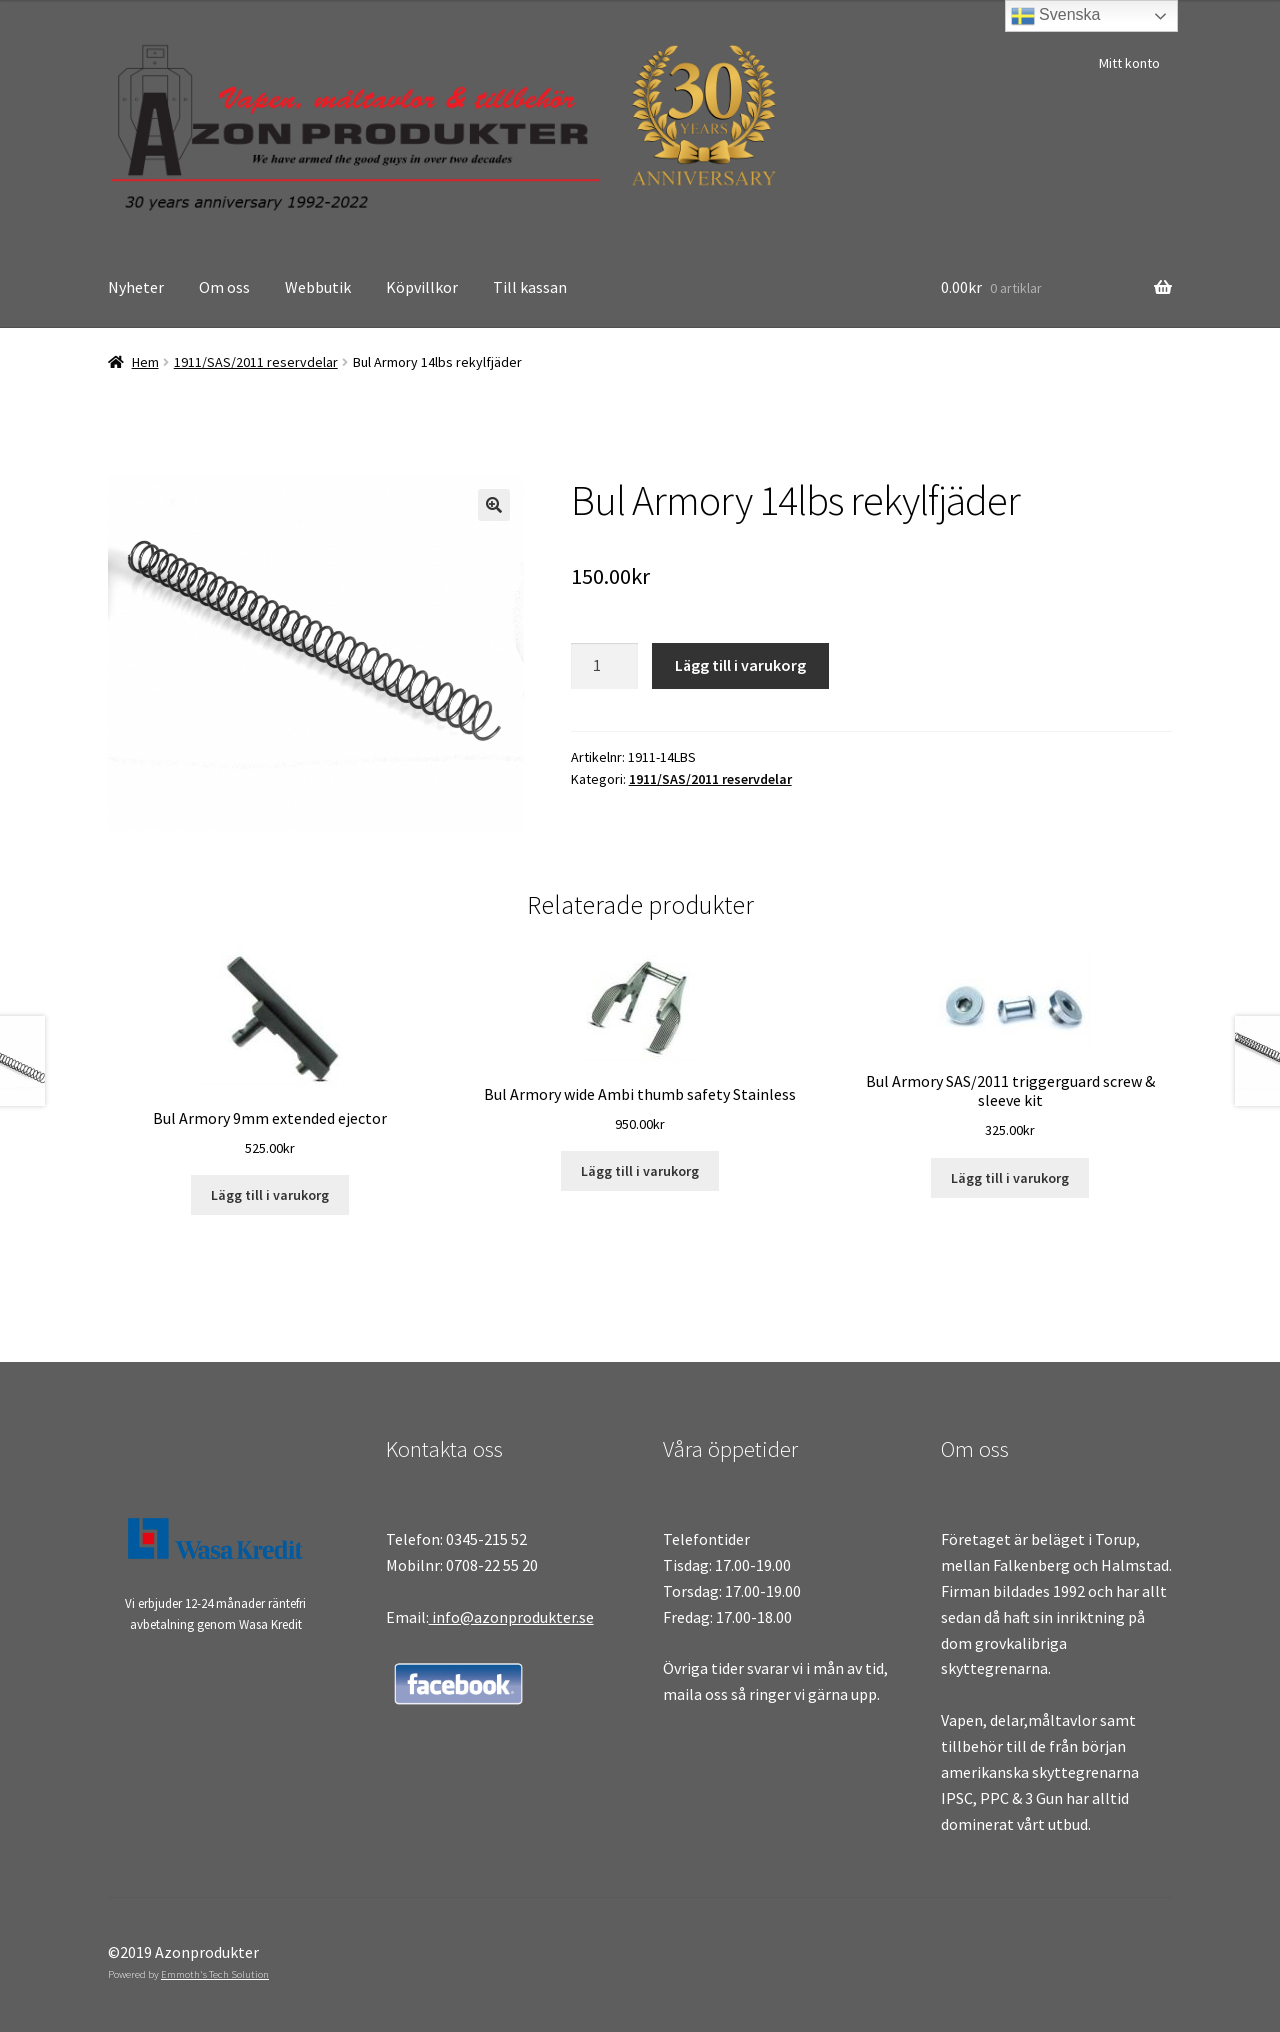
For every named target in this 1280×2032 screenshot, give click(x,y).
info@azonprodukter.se (511, 1617)
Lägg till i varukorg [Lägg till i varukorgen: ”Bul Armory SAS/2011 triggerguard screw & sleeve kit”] (1010, 1178)
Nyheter (136, 287)
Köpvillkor (422, 287)
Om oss (224, 287)
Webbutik (318, 287)
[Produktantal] (605, 666)
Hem (145, 362)
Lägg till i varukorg (740, 665)
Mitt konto (1129, 63)
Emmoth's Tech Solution (215, 1974)
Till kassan (530, 287)
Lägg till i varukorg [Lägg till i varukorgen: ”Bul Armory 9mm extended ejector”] (270, 1195)
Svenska (1056, 16)
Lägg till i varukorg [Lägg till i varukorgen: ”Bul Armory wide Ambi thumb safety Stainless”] (640, 1171)
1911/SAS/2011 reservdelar (256, 362)
